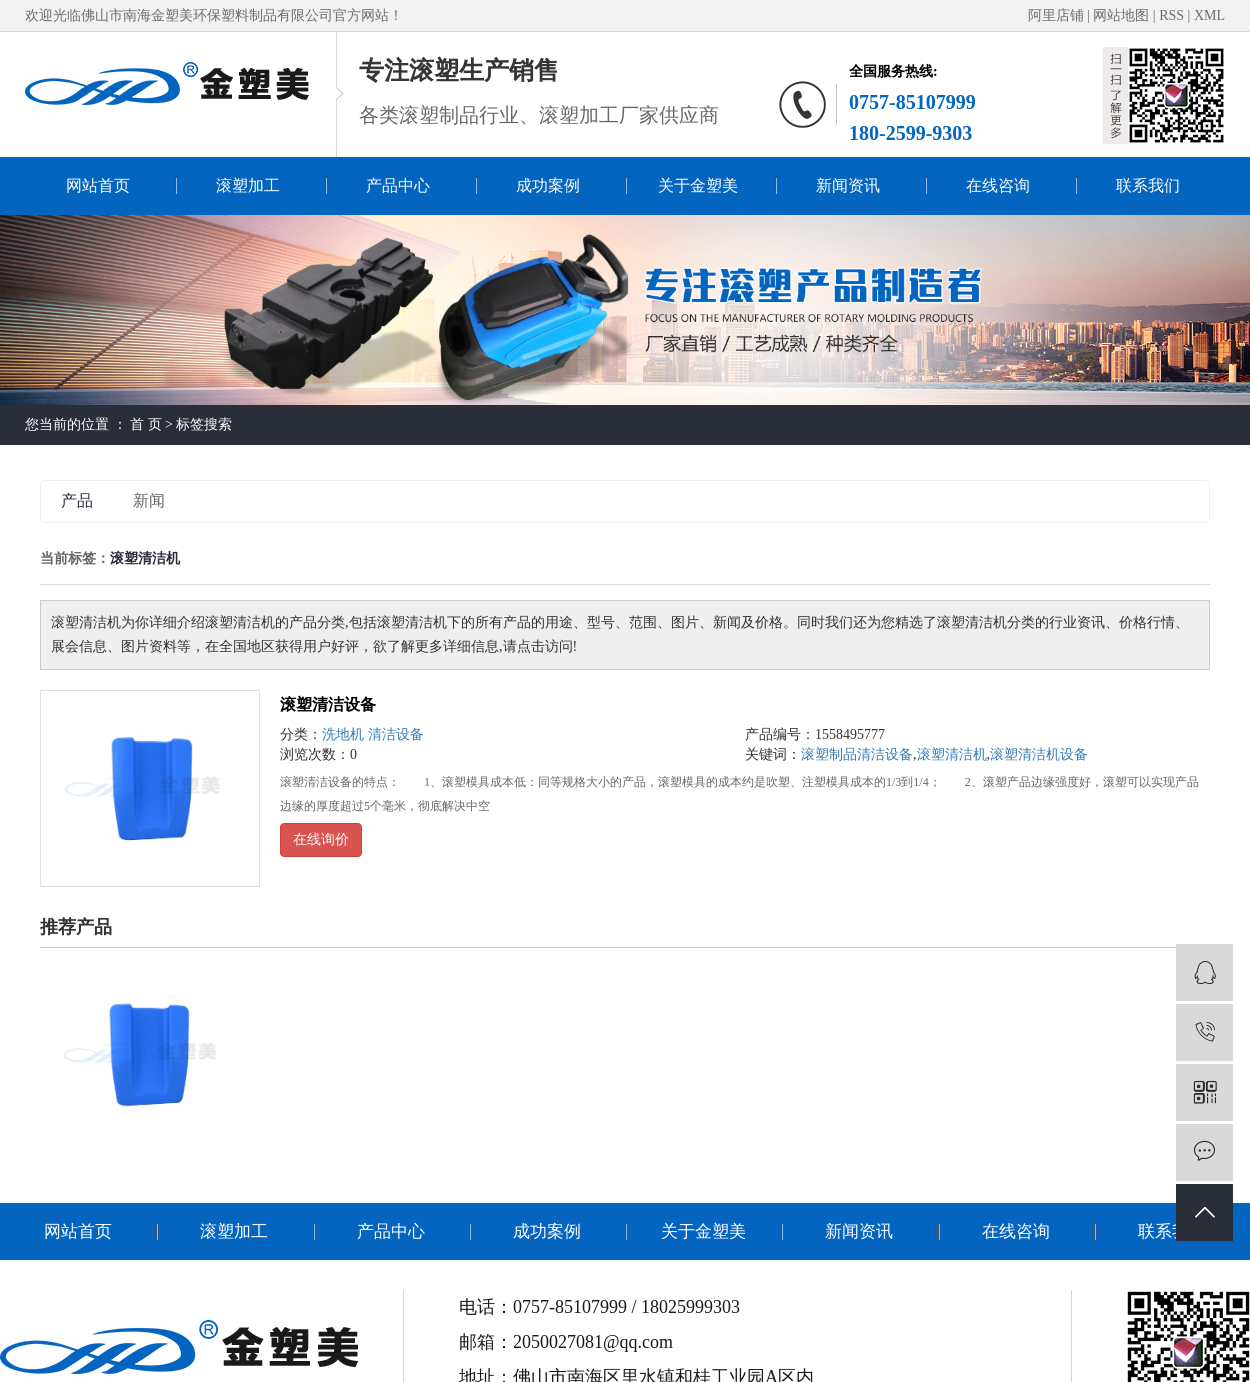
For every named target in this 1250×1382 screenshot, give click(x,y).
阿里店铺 (1056, 15)
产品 (77, 500)
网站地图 (1123, 15)
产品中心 (398, 185)
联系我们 (1148, 185)
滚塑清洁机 (952, 754)
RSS (1171, 15)
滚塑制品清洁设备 (857, 754)
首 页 (146, 424)
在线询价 (321, 839)
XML (1209, 15)
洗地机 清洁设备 (373, 734)
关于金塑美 (698, 185)
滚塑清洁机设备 (1039, 754)
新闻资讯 (848, 185)
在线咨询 (998, 185)
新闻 (149, 500)
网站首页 (98, 185)
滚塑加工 (248, 185)
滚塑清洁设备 (328, 704)
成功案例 (548, 185)
